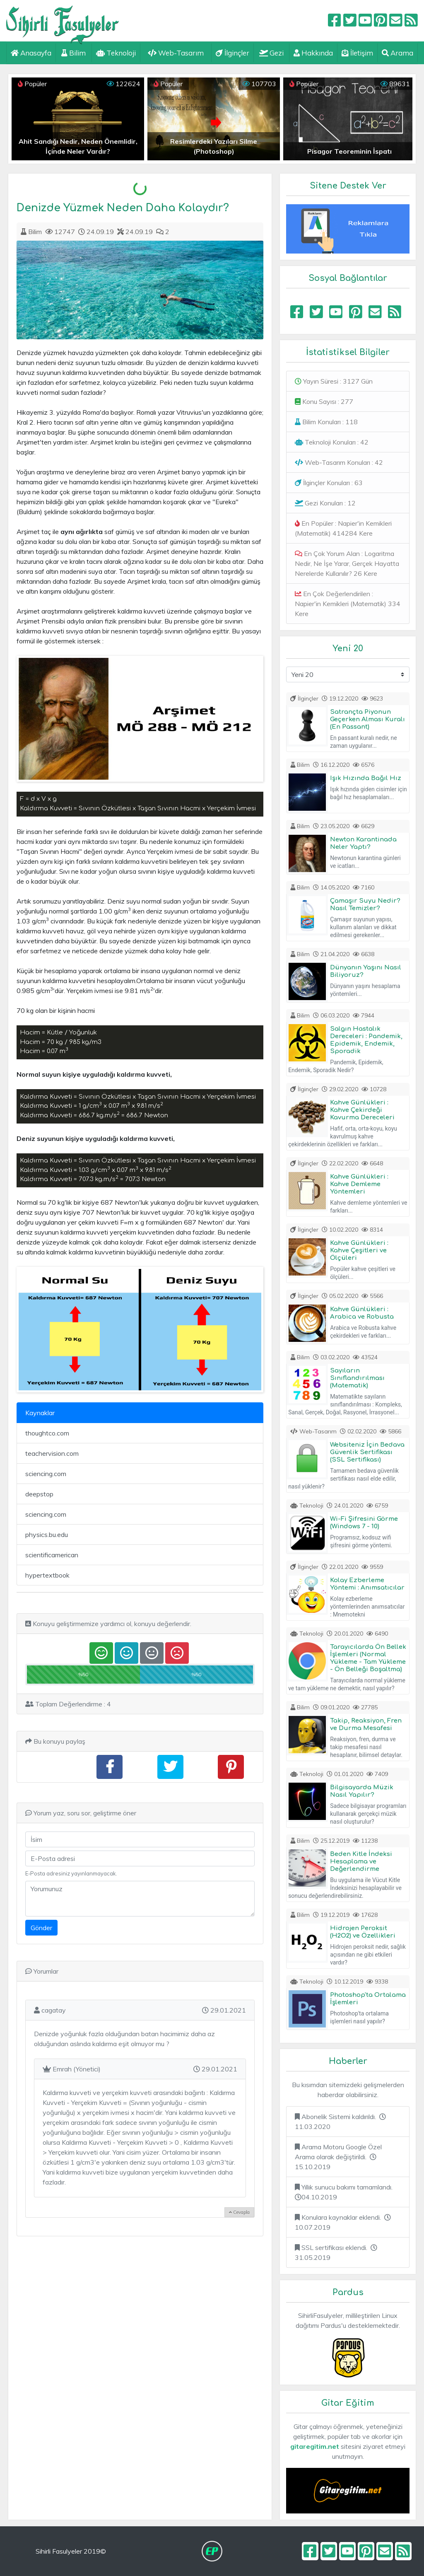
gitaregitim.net (314, 2446)
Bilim (73, 52)
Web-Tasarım (176, 52)
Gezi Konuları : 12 (325, 503)
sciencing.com (45, 1473)
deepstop (39, 1494)
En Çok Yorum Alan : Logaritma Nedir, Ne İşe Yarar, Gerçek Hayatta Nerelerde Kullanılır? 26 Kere (347, 563)
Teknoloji (116, 52)
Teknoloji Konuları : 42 (332, 442)
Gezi (271, 52)
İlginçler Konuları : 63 (329, 482)
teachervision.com (52, 1453)
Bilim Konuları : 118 (326, 422)
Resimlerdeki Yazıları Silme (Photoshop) (213, 146)
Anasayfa (31, 52)
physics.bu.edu (46, 1534)
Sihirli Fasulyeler (62, 21)
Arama (397, 52)
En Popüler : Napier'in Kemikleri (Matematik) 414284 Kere (343, 528)
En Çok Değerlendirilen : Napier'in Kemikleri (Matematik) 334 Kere (347, 604)
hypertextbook (47, 1575)
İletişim (357, 52)
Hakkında (313, 52)
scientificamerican (51, 1555)
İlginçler (232, 52)
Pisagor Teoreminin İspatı (349, 151)
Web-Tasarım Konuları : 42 (339, 462)
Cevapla (239, 2212)
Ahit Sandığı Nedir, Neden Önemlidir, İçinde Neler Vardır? (78, 146)
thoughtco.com (47, 1433)
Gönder (41, 1928)
